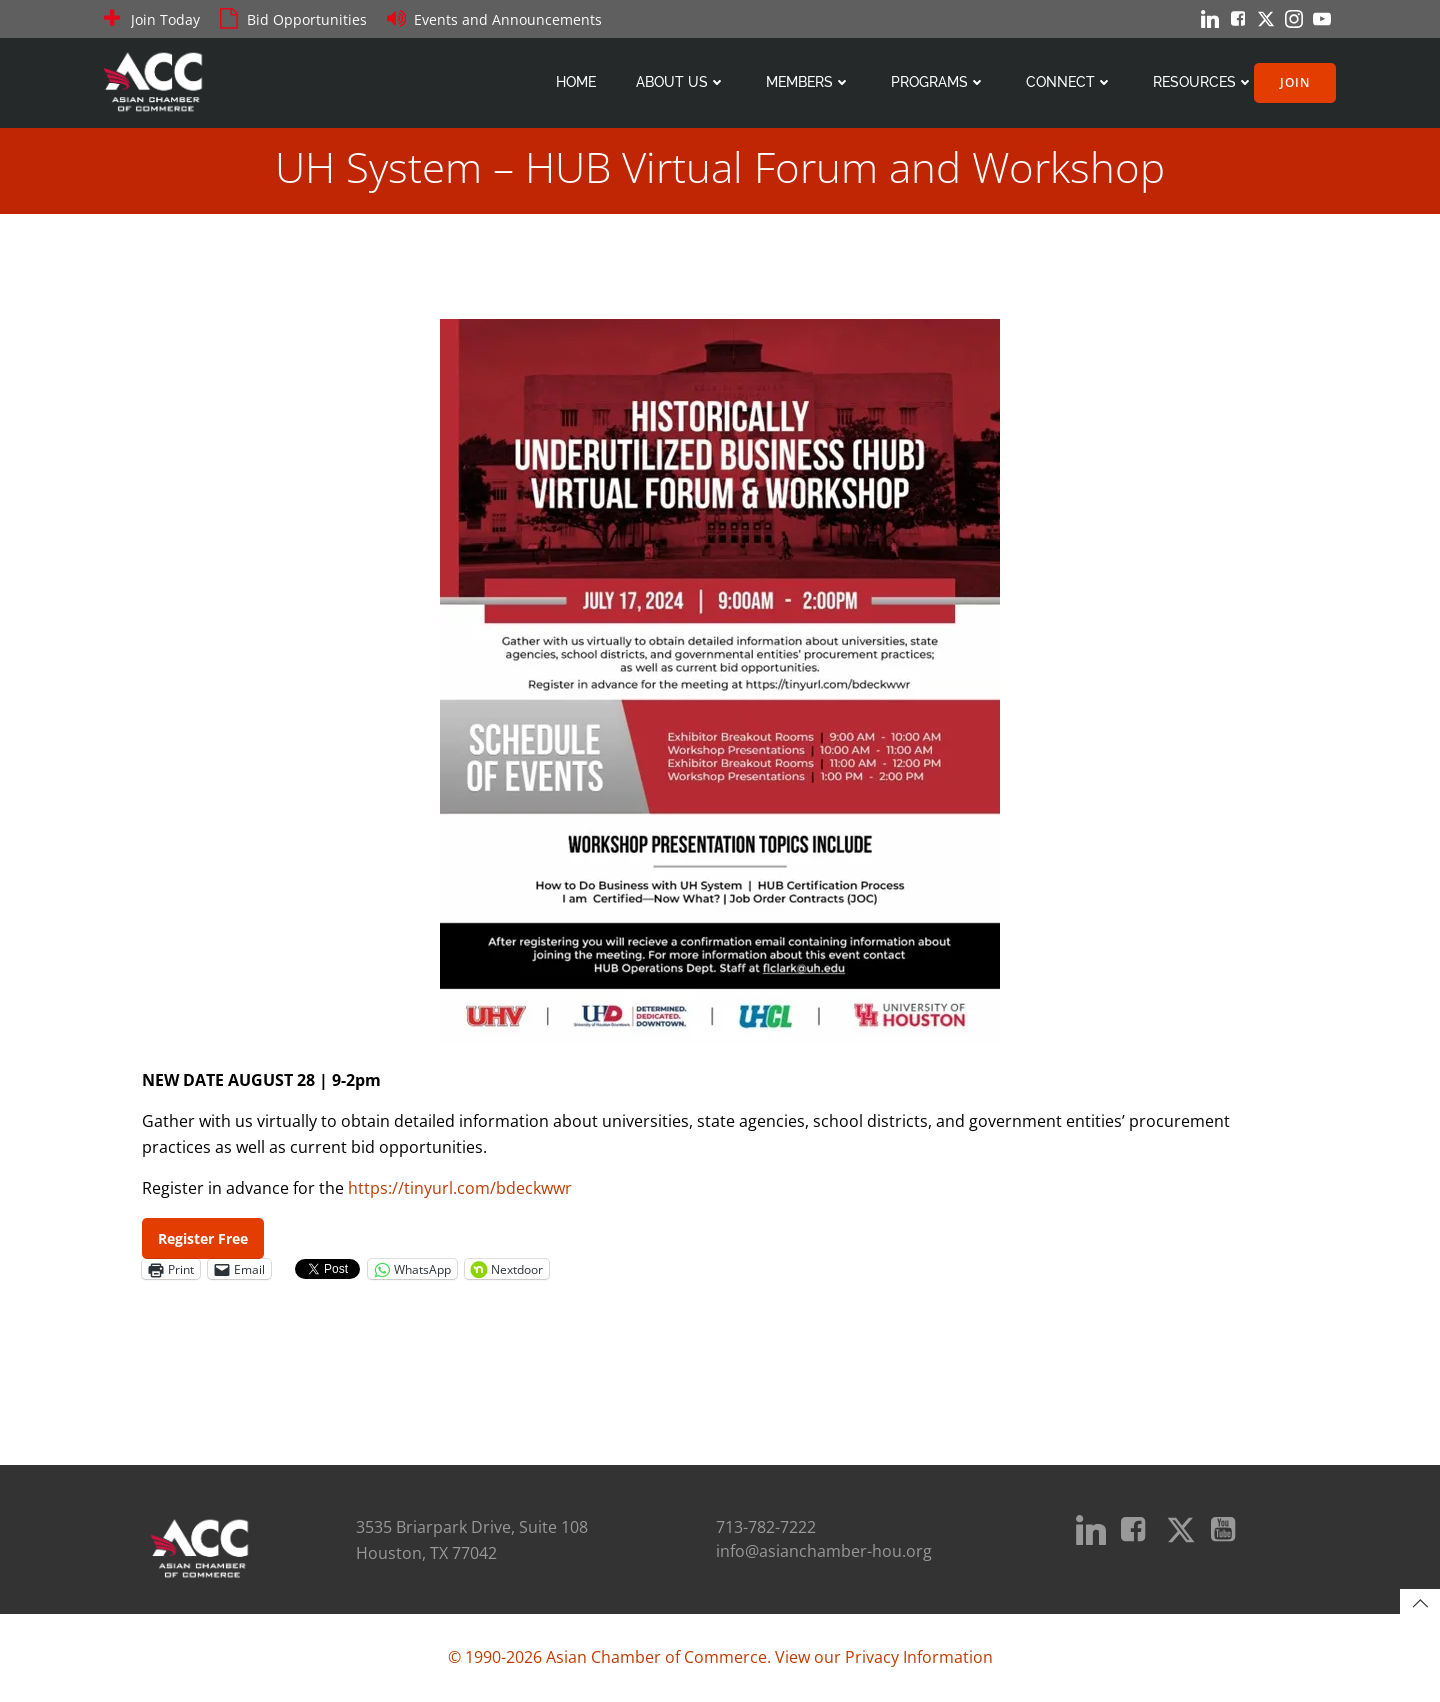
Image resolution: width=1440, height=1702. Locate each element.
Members (808, 82)
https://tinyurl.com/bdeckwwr (460, 1188)
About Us (681, 82)
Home (576, 82)
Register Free (203, 1238)
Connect (1069, 82)
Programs (938, 82)
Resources (1203, 82)
